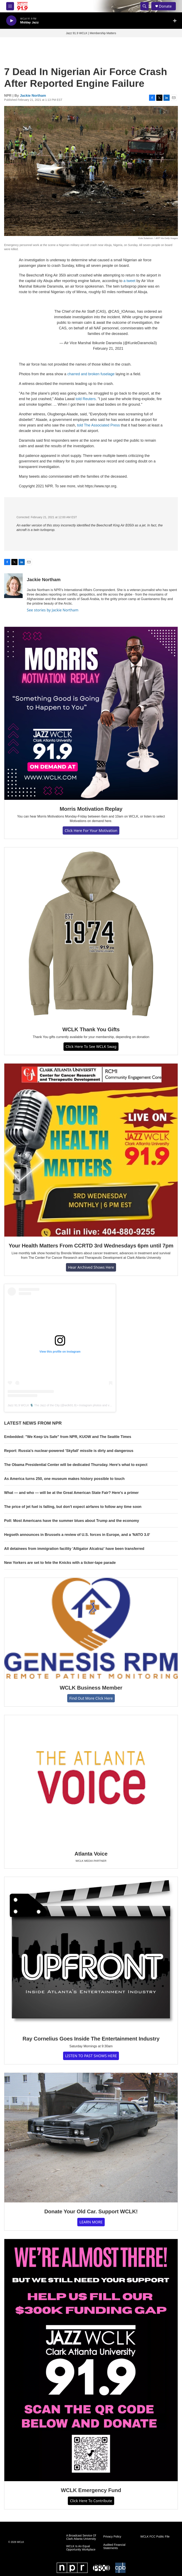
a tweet (129, 281)
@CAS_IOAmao (121, 311)
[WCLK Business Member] (91, 1628)
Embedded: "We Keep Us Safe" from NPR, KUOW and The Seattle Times (67, 1437)
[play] (11, 20)
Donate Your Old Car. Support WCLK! (91, 2211)
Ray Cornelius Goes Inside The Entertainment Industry (90, 2039)
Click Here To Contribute (91, 2500)
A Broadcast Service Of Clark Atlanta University (81, 2537)
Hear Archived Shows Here (91, 1267)
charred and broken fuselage (91, 374)
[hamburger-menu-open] (10, 6)
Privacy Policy (112, 2536)
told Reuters (86, 399)
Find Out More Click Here (91, 1698)
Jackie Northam (33, 96)
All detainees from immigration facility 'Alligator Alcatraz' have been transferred (74, 1549)
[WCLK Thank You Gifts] (91, 933)
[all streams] (176, 20)
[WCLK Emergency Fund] (91, 2360)
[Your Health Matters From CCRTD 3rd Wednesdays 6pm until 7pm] (91, 1150)
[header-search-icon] (144, 6)
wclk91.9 (69, 1405)
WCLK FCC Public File (155, 2536)
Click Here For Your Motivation (91, 830)
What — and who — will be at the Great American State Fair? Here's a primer (71, 1493)
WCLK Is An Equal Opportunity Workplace (80, 2548)
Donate (165, 6)
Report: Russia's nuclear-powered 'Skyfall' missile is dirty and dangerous (68, 1451)
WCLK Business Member (91, 1688)
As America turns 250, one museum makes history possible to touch (64, 1479)
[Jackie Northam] (13, 585)
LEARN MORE (90, 2221)
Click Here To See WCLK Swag (91, 1046)
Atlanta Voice (90, 1854)
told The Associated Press (98, 425)
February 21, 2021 (108, 348)
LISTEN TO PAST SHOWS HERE (91, 2055)
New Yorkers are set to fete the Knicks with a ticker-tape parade (60, 1563)
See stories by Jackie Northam (52, 609)
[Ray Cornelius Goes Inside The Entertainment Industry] (91, 1953)
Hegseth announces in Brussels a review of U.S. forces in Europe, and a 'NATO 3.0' (77, 1535)
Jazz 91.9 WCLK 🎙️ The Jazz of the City (34, 1405)
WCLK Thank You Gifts (91, 1029)
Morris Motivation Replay (91, 809)
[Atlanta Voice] (91, 1780)
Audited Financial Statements (114, 2546)
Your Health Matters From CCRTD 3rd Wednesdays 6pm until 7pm (91, 1246)
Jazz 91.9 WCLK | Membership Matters (91, 33)
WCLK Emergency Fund (91, 2490)
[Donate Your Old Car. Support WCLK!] (91, 2138)
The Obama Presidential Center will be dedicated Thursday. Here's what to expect (75, 1465)
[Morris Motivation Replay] (91, 713)
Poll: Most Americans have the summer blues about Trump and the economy (71, 1521)
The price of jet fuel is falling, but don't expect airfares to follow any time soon (72, 1507)
